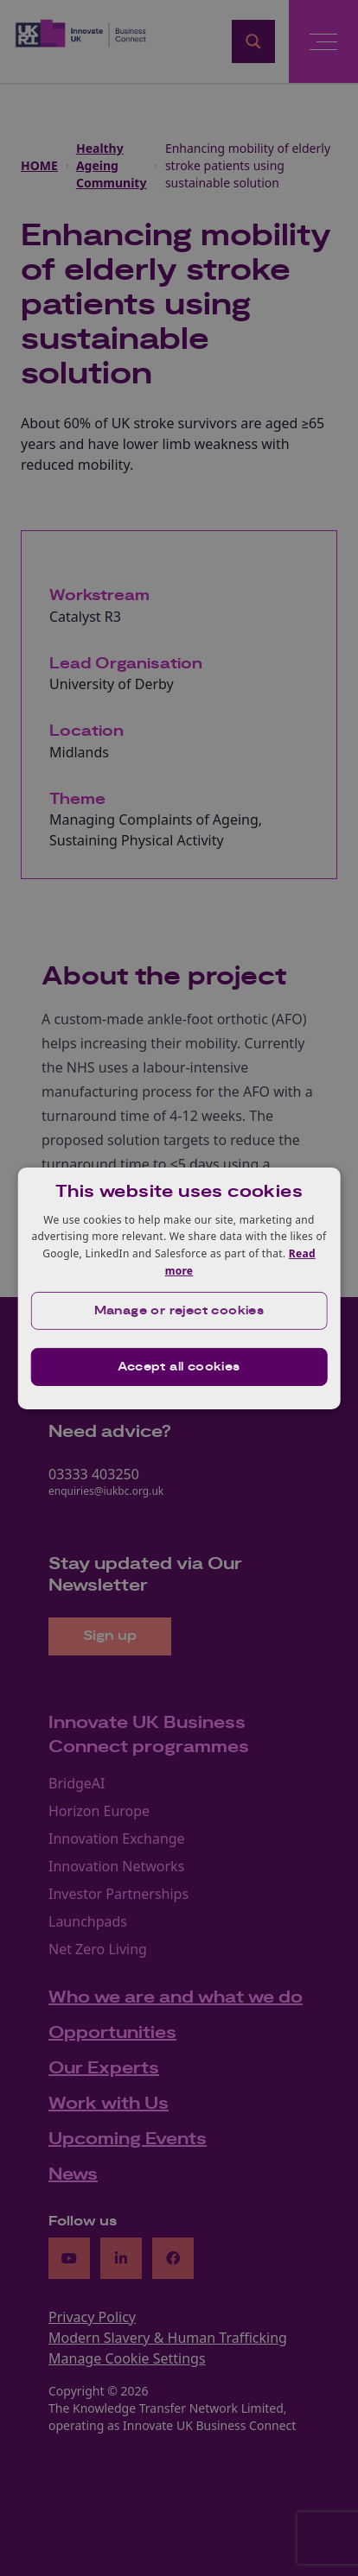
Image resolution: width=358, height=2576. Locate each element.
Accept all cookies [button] (179, 1367)
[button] (179, 1310)
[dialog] (179, 1287)
